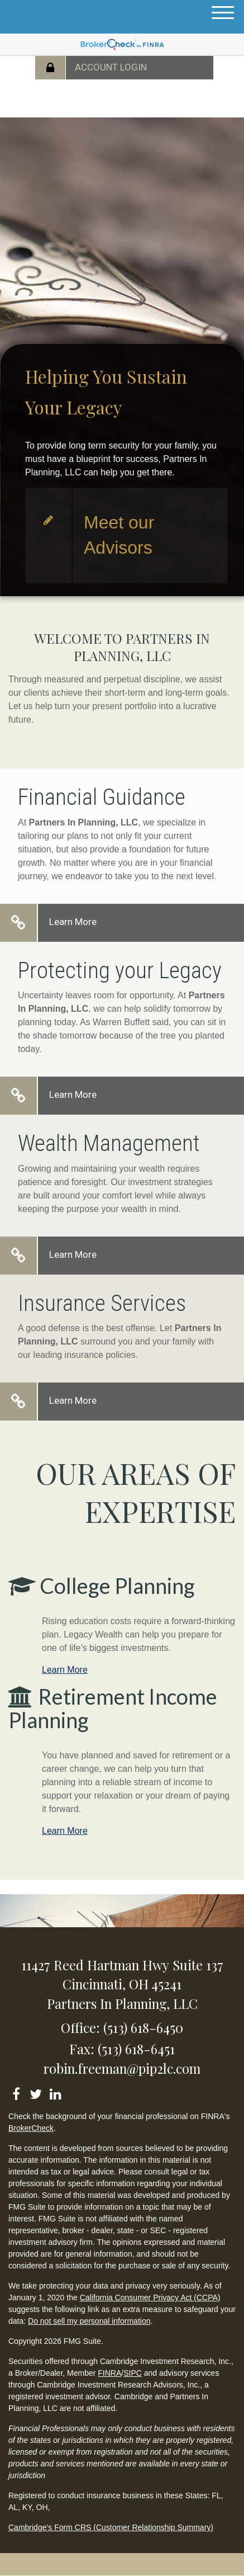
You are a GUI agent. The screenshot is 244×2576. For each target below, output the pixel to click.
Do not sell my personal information (89, 2320)
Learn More (73, 921)
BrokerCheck (31, 2128)
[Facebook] (15, 2092)
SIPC (132, 2373)
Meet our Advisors (119, 535)
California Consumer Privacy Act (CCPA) (150, 2297)
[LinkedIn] (55, 2092)
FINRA (109, 2373)
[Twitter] (35, 2092)
